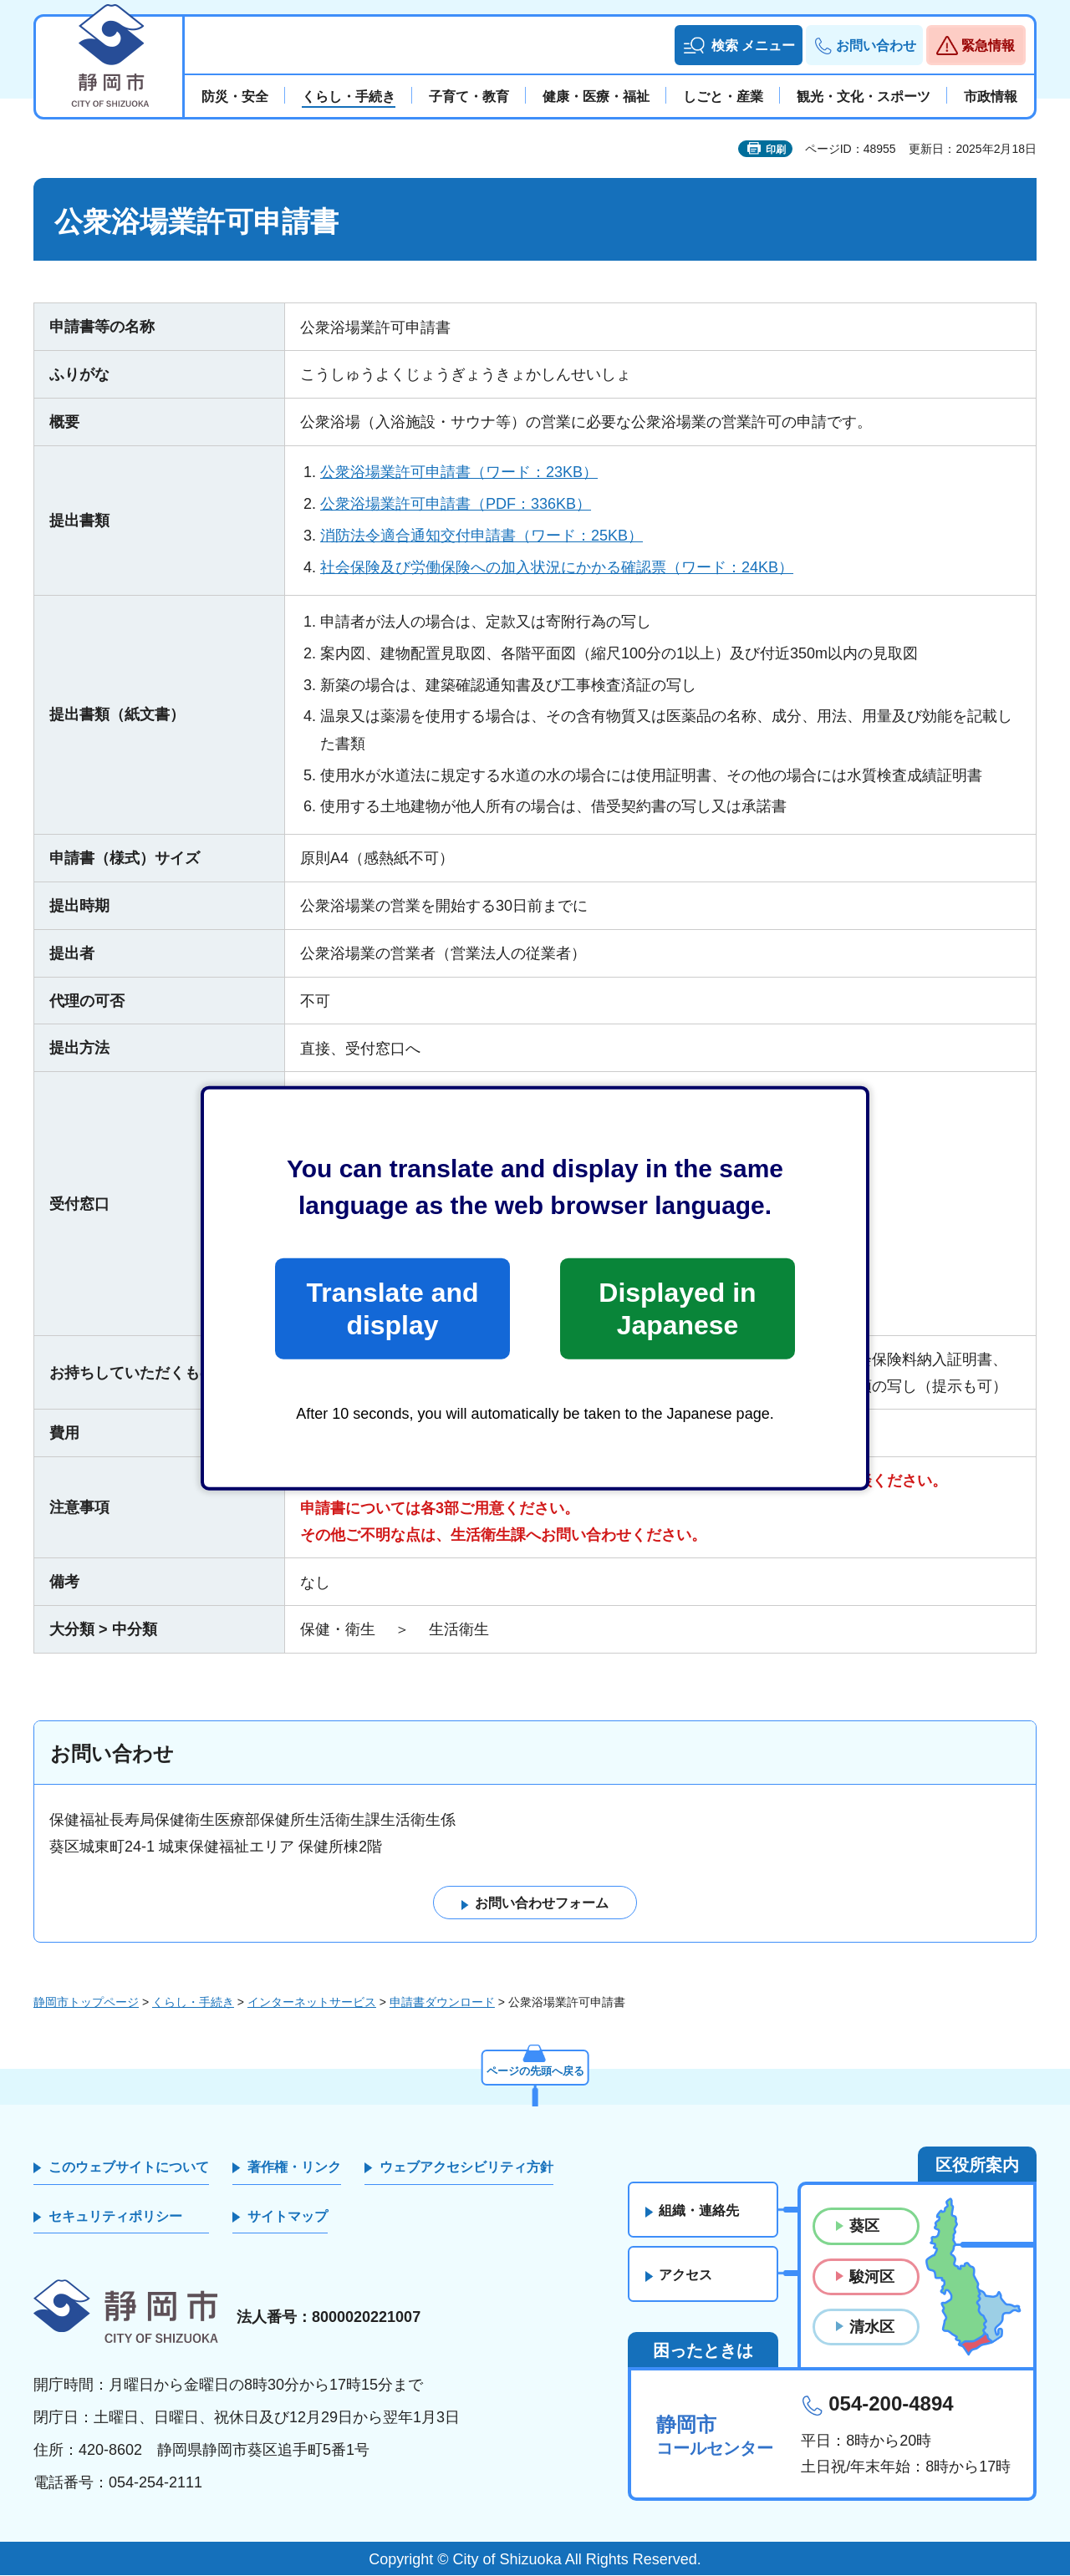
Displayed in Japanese (677, 1308)
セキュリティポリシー (115, 2216)
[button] (738, 45)
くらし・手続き (193, 2002)
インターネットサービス (311, 2002)
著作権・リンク (294, 2168)
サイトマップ (287, 2216)
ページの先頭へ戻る (535, 2069)
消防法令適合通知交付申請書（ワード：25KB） (481, 535)
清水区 (871, 2327)
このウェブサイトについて (128, 2168)
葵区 (864, 2226)
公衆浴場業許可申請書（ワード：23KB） (459, 472)
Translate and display (392, 1308)
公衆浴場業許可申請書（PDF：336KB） (455, 503)
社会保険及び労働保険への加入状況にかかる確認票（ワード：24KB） (556, 567)
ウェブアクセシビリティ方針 (466, 2168)
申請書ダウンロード (442, 2002)
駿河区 (871, 2277)
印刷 (776, 149)
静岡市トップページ (86, 2002)
